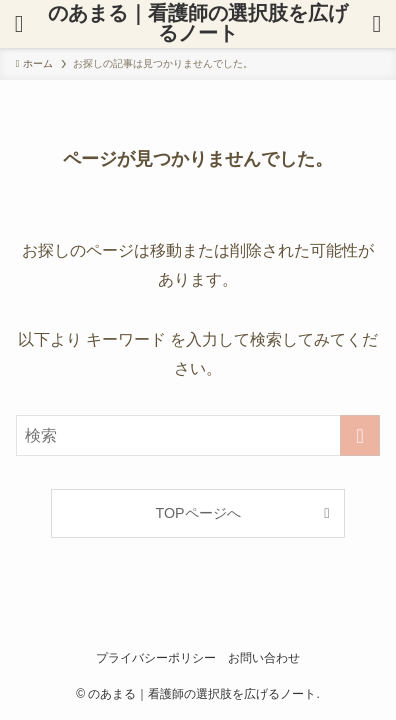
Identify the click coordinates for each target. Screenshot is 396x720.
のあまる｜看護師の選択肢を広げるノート (198, 24)
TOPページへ (197, 513)
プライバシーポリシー (156, 658)
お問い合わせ (264, 658)
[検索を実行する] (360, 436)
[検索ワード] (198, 436)
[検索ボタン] (19, 24)
